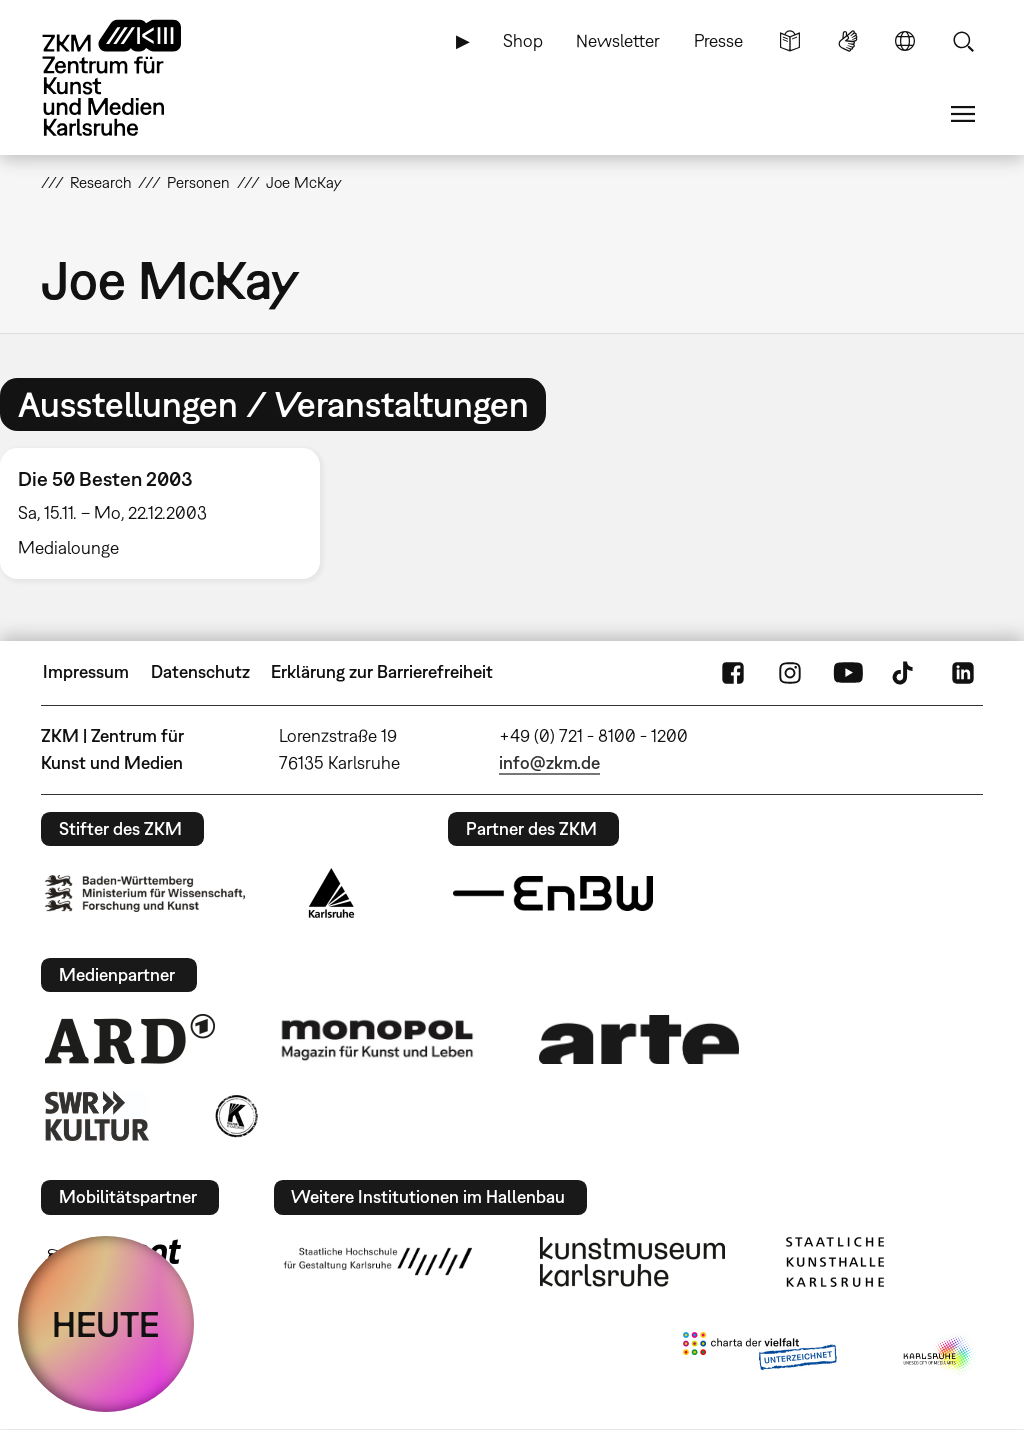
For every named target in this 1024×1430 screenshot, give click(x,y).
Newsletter (618, 40)
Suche (963, 41)
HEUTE (106, 1324)
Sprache (905, 41)
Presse (718, 40)
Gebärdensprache (848, 41)
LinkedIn (963, 672)
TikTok (905, 672)
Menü (963, 114)
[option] (169, 513)
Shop (523, 40)
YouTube (848, 672)
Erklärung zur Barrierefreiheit (382, 671)
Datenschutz (200, 671)
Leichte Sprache (790, 41)
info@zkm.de (549, 762)
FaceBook (733, 672)
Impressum (86, 671)
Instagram (790, 672)
